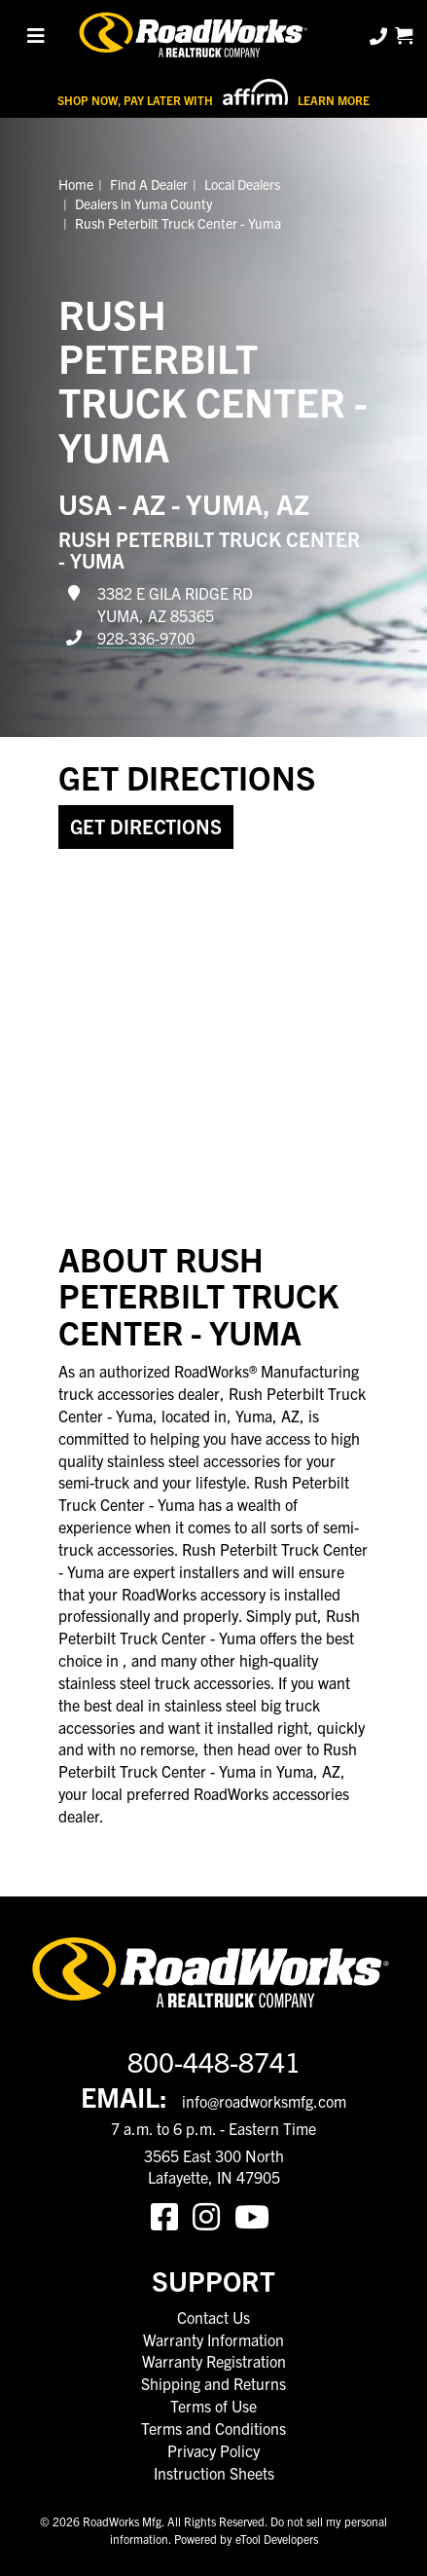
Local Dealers (242, 184)
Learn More (334, 99)
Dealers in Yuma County (143, 203)
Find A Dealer (149, 184)
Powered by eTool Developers (246, 2538)
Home (75, 184)
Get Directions (146, 826)
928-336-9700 (146, 637)
